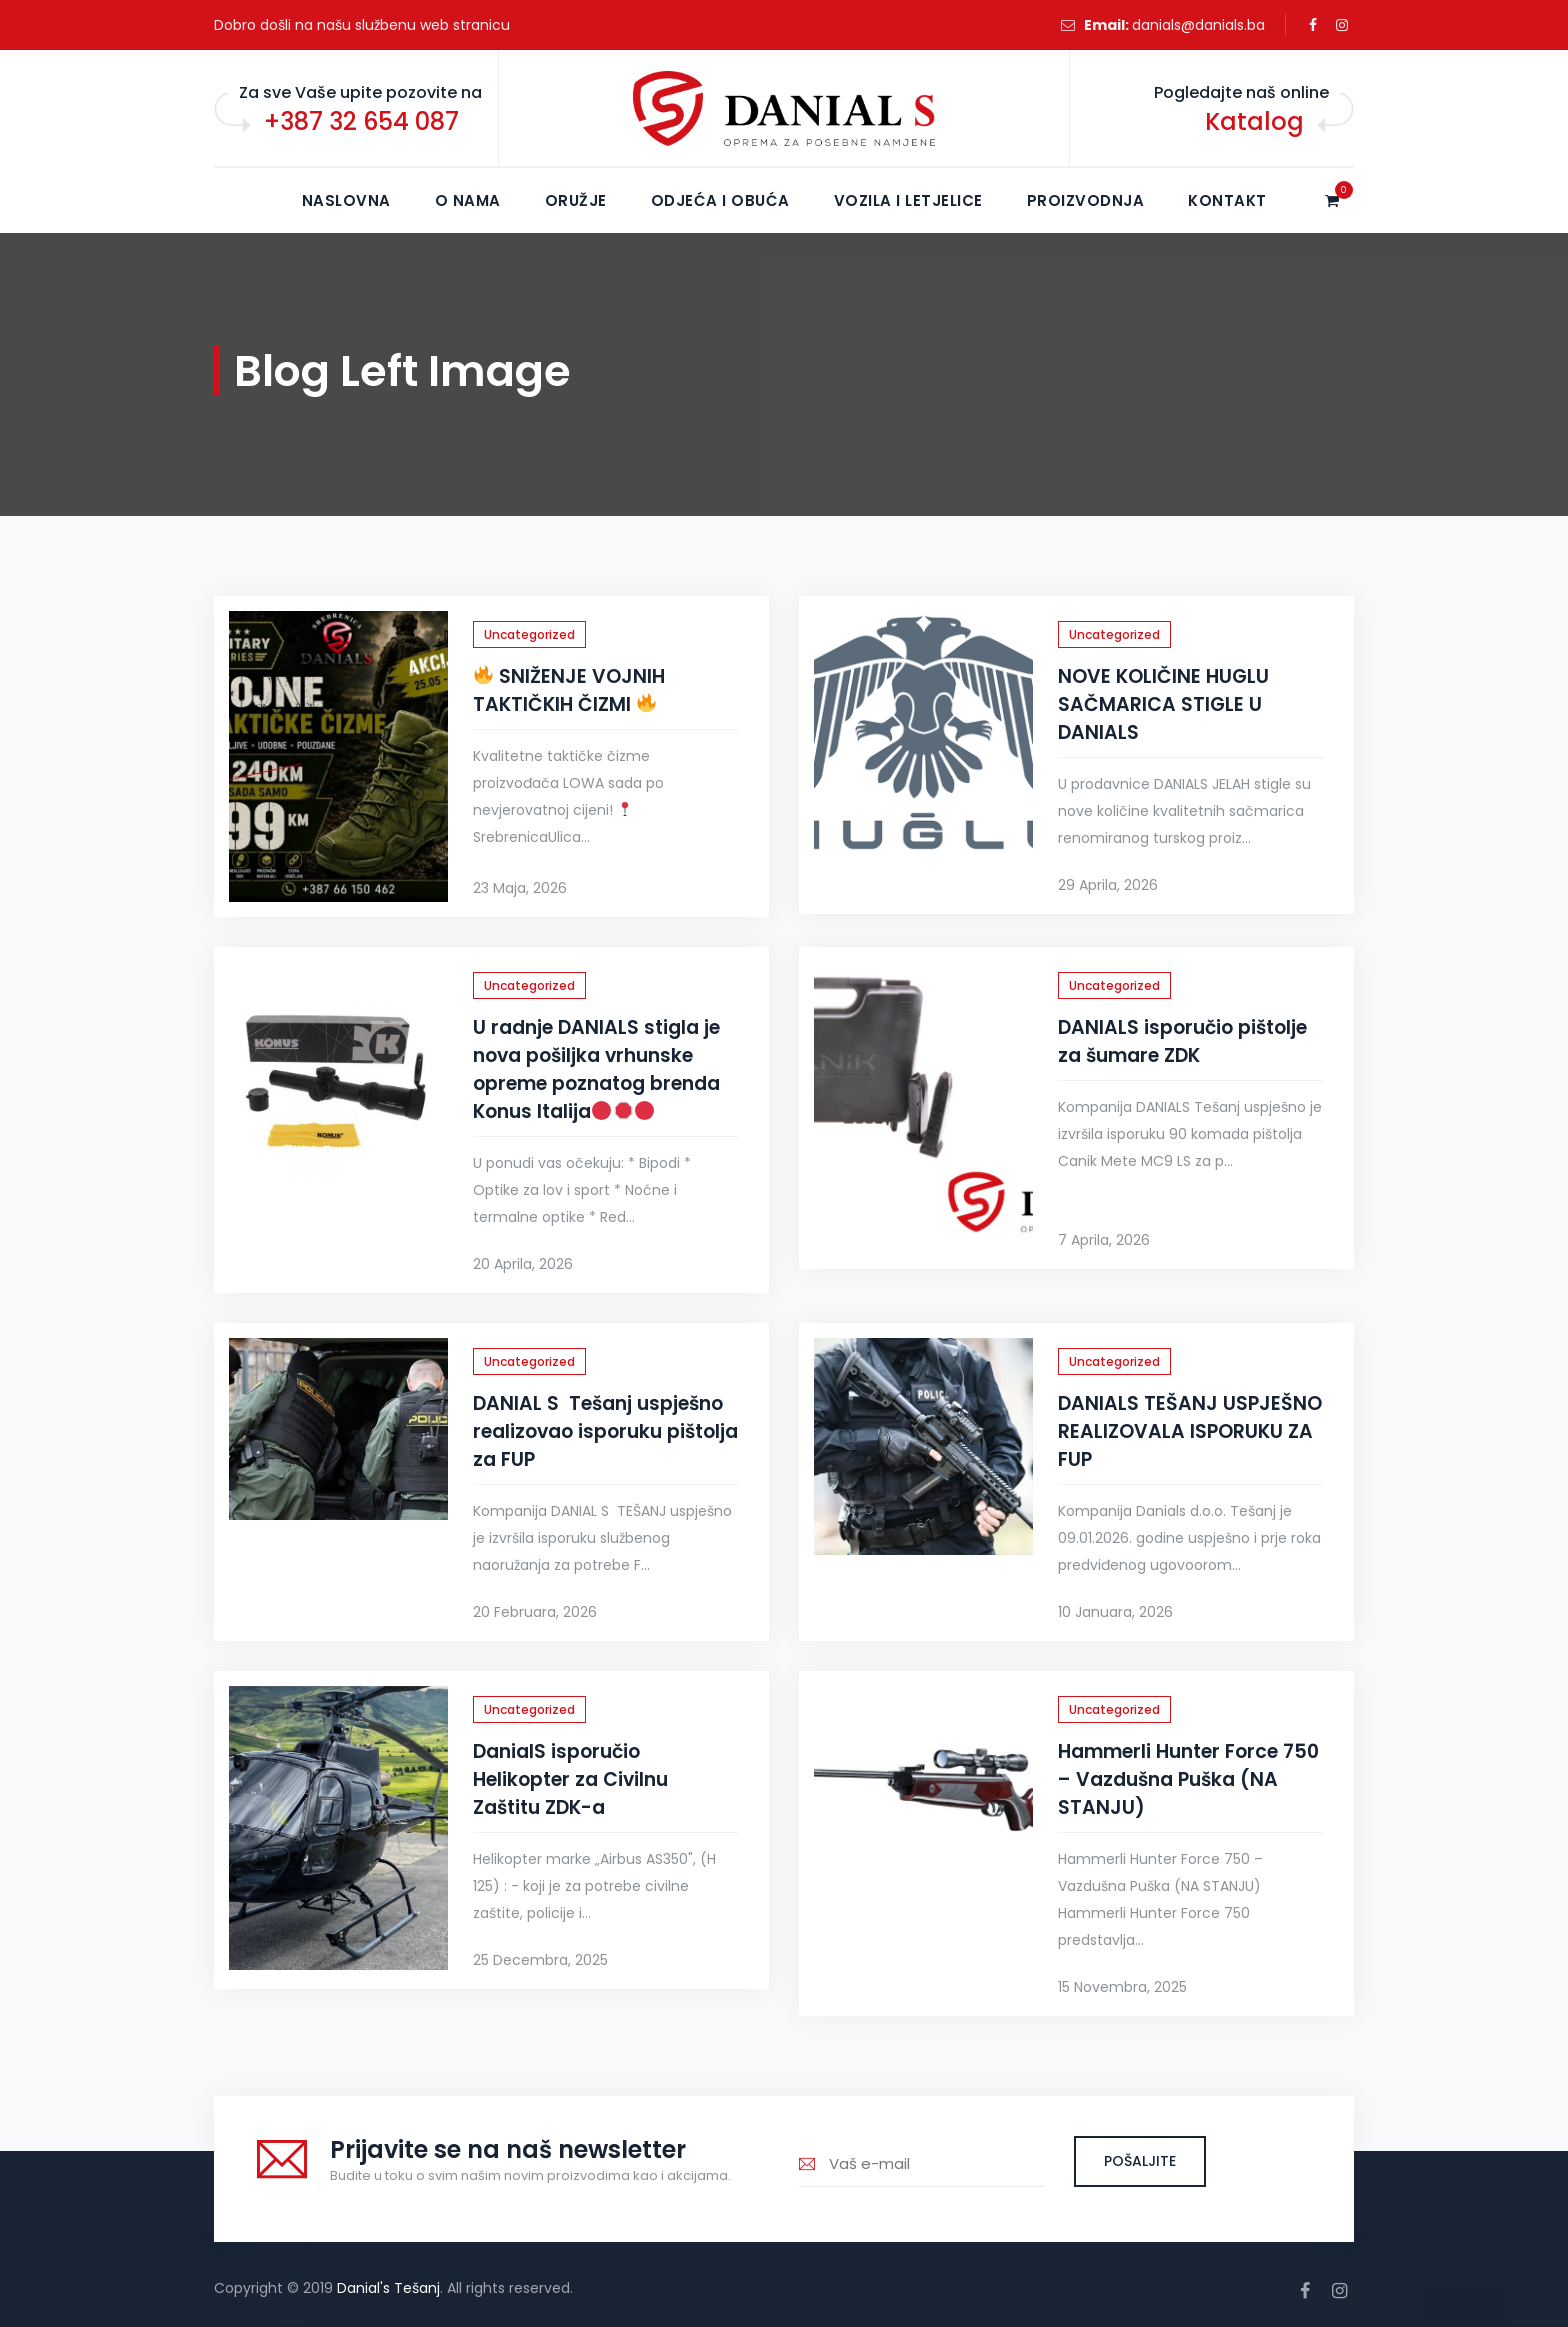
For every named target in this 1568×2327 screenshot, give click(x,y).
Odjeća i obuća (720, 200)
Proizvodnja (1086, 200)
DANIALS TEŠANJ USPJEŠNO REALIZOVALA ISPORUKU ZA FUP (1190, 1431)
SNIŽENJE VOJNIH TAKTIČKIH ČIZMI (569, 690)
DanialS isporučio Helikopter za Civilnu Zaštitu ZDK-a (570, 1779)
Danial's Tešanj (388, 2288)
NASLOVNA (346, 200)
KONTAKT (1227, 200)
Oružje (576, 200)
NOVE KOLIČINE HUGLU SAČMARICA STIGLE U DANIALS (1163, 704)
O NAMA (468, 200)
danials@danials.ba (1198, 25)
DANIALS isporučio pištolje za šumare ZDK (1182, 1041)
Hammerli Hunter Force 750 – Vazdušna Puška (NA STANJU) (1188, 1779)
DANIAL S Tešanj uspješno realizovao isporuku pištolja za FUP (605, 1431)
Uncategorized (529, 634)
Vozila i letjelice (908, 200)
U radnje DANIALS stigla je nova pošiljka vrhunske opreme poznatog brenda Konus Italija (596, 1069)
